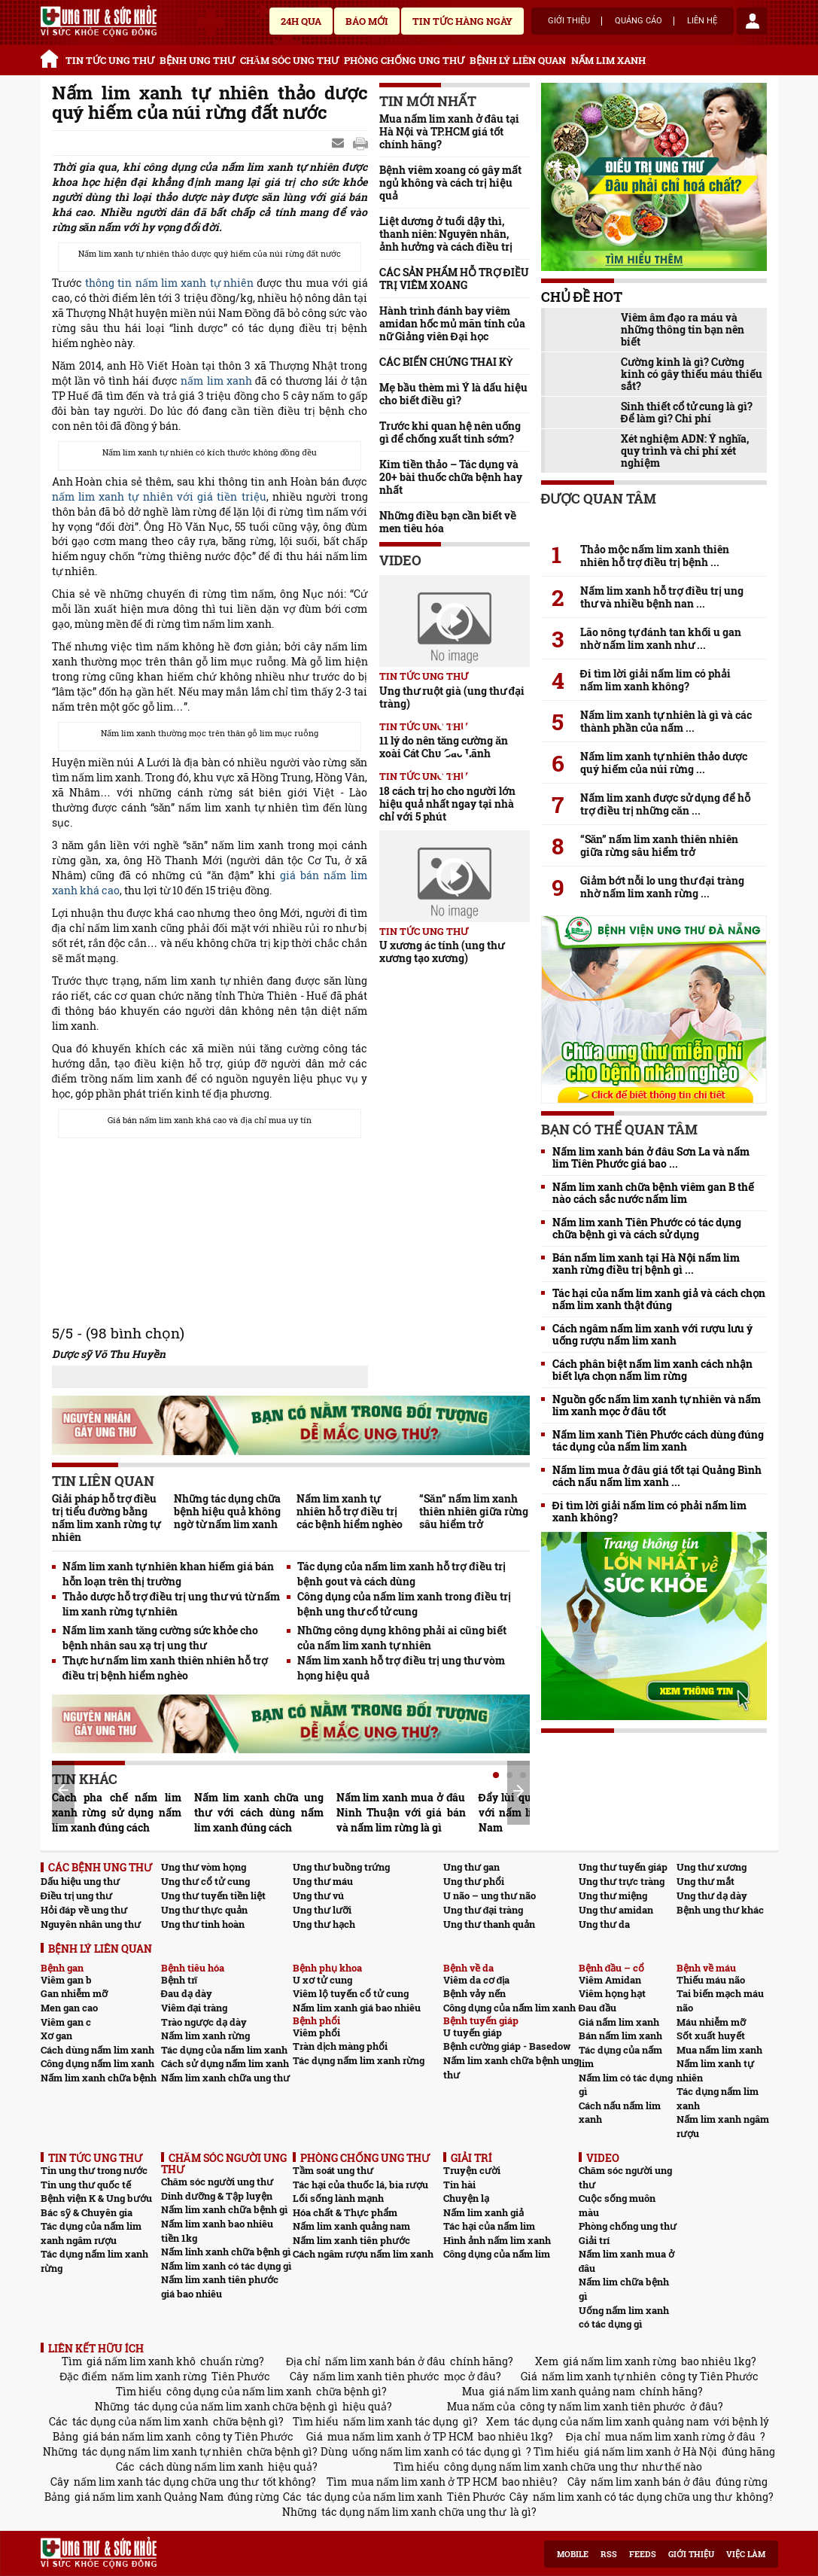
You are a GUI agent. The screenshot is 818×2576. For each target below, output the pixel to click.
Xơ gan (56, 2035)
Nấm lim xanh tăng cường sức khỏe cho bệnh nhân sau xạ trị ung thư (160, 1637)
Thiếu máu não (711, 1980)
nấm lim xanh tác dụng (401, 2421)
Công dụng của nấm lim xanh (509, 2007)
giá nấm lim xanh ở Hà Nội (650, 2451)
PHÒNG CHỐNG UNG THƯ (404, 60)
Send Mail (339, 144)
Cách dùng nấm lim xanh (97, 2050)
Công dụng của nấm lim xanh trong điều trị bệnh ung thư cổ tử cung (404, 1603)
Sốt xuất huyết (711, 2035)
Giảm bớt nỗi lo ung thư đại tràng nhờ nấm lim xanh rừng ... (662, 887)
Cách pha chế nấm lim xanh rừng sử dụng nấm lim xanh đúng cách (116, 1812)
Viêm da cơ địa (476, 1980)
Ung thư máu (323, 1881)
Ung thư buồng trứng (341, 1867)
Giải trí (594, 2240)
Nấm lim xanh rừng (205, 2035)
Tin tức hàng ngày (462, 21)
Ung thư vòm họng (203, 1867)
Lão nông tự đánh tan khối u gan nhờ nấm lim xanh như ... (661, 638)
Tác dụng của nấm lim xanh (224, 2050)
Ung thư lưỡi (322, 1910)
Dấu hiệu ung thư (80, 1881)
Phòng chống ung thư (628, 2226)
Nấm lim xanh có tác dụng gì (226, 2266)
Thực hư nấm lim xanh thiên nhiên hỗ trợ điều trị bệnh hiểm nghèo (165, 1667)
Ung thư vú (318, 1895)
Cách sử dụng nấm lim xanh (225, 2063)
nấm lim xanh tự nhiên (599, 2376)
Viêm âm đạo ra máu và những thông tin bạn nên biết (682, 330)
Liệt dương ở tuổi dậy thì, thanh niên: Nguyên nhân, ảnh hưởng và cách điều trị (446, 234)
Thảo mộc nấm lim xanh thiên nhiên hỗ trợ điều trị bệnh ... (654, 555)
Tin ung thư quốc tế (86, 2184)
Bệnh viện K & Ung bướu (96, 2198)
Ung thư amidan (616, 1910)
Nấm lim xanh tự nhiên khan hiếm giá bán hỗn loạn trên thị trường (168, 1573)
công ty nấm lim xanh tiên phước (603, 2406)
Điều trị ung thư (76, 1895)
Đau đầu (597, 2007)
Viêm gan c (66, 2022)
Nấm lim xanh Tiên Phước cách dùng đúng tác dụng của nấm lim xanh (658, 1441)
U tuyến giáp (472, 2032)
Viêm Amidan (610, 1980)
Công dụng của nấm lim (496, 2254)
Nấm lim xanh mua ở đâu (626, 2261)
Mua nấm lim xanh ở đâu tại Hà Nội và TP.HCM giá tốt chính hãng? (449, 131)
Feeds (642, 2554)
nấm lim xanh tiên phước (376, 2376)
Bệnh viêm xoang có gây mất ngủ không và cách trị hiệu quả (450, 182)
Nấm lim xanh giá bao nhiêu (357, 2007)
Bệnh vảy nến (474, 1993)
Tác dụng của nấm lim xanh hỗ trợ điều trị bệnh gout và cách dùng (401, 1573)
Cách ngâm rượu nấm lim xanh (363, 2254)
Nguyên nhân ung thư (91, 1924)
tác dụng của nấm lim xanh (140, 2421)
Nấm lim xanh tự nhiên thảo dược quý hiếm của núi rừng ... (663, 762)
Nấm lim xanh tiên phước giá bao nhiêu (219, 2286)
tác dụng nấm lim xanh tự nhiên (162, 2451)
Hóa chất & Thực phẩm (345, 2212)
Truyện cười (471, 2170)
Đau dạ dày (186, 1993)
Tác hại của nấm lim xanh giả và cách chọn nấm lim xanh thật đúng (658, 1299)
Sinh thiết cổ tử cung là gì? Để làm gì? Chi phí (687, 412)
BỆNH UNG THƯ (197, 60)
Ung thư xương (712, 1867)
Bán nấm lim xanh (620, 2035)
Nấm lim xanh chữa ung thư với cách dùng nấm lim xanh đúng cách (259, 1812)
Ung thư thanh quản (489, 1924)
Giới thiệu (569, 21)
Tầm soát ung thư (333, 2170)
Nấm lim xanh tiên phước (351, 2240)
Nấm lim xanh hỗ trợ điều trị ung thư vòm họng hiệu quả (401, 1667)
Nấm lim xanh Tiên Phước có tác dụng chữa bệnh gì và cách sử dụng (646, 1228)
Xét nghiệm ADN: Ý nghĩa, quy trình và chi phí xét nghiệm (685, 451)
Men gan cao (69, 2007)
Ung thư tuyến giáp (623, 1867)
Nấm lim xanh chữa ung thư (225, 2077)
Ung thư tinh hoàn (203, 1924)
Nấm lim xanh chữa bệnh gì (224, 2209)
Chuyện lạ (466, 2198)
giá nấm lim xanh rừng (620, 2361)
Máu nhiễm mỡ (711, 2022)
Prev (63, 1790)
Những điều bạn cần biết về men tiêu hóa (448, 521)
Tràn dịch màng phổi (340, 2046)
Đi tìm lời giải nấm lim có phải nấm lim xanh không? (655, 680)
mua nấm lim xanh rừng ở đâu (680, 2436)
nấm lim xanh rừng (159, 2376)
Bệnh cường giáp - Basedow (506, 2046)
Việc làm (745, 2554)
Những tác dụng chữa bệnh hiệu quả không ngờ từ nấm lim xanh (227, 1511)
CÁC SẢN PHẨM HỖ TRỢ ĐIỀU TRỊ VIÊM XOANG (454, 278)
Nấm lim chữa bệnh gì (624, 2289)
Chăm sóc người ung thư (217, 2181)
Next (518, 1791)
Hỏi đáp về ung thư (84, 1910)
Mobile (572, 2554)
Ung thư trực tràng (621, 1881)
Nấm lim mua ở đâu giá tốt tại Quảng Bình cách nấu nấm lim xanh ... (657, 1476)
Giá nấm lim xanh (619, 2022)
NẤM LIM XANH (608, 60)
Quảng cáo (638, 21)
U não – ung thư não (489, 1895)
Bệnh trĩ (179, 1980)
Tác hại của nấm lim (489, 2226)
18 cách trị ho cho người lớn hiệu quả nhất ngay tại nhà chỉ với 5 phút (447, 803)
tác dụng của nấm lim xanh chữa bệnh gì (236, 2406)
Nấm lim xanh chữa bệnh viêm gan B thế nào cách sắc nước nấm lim (653, 1193)
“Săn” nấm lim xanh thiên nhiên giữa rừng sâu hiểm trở (473, 1511)
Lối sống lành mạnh (338, 2198)
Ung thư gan (471, 1867)
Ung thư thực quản (204, 1910)
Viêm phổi (316, 2032)
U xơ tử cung (322, 1980)
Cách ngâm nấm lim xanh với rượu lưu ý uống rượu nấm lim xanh (652, 1335)
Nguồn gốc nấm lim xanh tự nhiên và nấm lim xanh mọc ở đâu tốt (656, 1405)
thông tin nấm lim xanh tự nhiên (169, 283)
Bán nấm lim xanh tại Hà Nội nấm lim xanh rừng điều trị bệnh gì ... (646, 1264)
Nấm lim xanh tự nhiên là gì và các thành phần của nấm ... (666, 721)
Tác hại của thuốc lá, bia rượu (360, 2184)
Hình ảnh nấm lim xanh (497, 2240)
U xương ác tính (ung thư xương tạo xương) (441, 951)
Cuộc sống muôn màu (617, 2205)
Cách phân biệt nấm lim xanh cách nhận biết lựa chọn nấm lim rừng (652, 1370)
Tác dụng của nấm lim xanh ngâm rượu (91, 2233)
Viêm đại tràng (194, 2007)
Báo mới (366, 21)
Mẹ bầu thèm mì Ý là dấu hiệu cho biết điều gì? (453, 393)
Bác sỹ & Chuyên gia (86, 2212)
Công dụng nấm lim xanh (97, 2063)
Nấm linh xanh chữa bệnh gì (225, 2251)
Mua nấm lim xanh (719, 2050)
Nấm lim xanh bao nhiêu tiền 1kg (217, 2231)
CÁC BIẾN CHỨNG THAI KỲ (446, 361)
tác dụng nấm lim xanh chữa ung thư (413, 2511)
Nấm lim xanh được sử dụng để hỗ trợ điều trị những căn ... (665, 804)
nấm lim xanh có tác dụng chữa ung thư (632, 2496)
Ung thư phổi (473, 1881)
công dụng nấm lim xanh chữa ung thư (541, 2466)
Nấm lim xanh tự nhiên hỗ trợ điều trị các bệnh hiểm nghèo (349, 1511)
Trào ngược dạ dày (204, 2022)
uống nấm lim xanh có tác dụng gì (437, 2451)
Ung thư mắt (705, 1881)
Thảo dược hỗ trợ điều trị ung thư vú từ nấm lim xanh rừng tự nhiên (171, 1603)
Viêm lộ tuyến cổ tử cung (351, 1993)
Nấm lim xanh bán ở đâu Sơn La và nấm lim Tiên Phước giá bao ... (651, 1158)
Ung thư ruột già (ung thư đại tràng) (452, 697)
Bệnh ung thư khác (720, 1910)
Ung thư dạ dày (712, 1895)
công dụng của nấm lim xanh (239, 2391)
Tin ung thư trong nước (94, 2170)
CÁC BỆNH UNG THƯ (100, 1867)
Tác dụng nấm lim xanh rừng (358, 2060)
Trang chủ (51, 56)
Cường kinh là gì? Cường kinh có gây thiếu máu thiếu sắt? (691, 374)
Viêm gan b (66, 1980)
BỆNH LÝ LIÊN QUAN (518, 60)
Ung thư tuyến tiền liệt (213, 1895)
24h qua (301, 21)
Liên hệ (702, 21)
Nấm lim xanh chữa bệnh (99, 2077)
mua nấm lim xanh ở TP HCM (400, 2436)
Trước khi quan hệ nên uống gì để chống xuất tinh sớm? (450, 432)
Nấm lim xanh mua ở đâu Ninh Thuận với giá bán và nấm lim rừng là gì (401, 1812)
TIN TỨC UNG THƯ (109, 60)
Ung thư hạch (324, 1924)
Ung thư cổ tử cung (205, 1881)
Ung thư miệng (613, 1895)
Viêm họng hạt (612, 1993)
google (360, 144)
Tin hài (459, 2184)
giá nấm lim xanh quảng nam (562, 2391)
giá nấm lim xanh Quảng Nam (149, 2496)
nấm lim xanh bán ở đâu (385, 2361)
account (752, 21)
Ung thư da (604, 1924)
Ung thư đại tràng (483, 1910)
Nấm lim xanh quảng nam (351, 2226)
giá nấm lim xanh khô (141, 2361)
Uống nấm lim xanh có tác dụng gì (624, 2317)
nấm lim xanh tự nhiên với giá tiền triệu (159, 496)
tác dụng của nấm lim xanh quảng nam (611, 2421)
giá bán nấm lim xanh (137, 2436)
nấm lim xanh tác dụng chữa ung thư (165, 2481)
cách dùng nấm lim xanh (201, 2466)
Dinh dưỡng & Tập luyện (216, 2196)
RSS (609, 2554)
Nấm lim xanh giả (483, 2212)
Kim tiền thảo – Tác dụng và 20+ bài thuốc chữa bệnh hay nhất (450, 477)
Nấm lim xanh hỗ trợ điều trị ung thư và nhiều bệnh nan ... (662, 597)
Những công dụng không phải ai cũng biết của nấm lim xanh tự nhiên (401, 1637)
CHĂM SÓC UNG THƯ (289, 60)
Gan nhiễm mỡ (74, 1993)
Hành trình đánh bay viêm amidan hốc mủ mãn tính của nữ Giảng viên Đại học (452, 323)
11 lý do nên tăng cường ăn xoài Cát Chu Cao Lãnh (444, 747)
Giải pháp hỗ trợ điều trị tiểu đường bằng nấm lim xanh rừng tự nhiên (106, 1517)
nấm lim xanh (216, 380)
